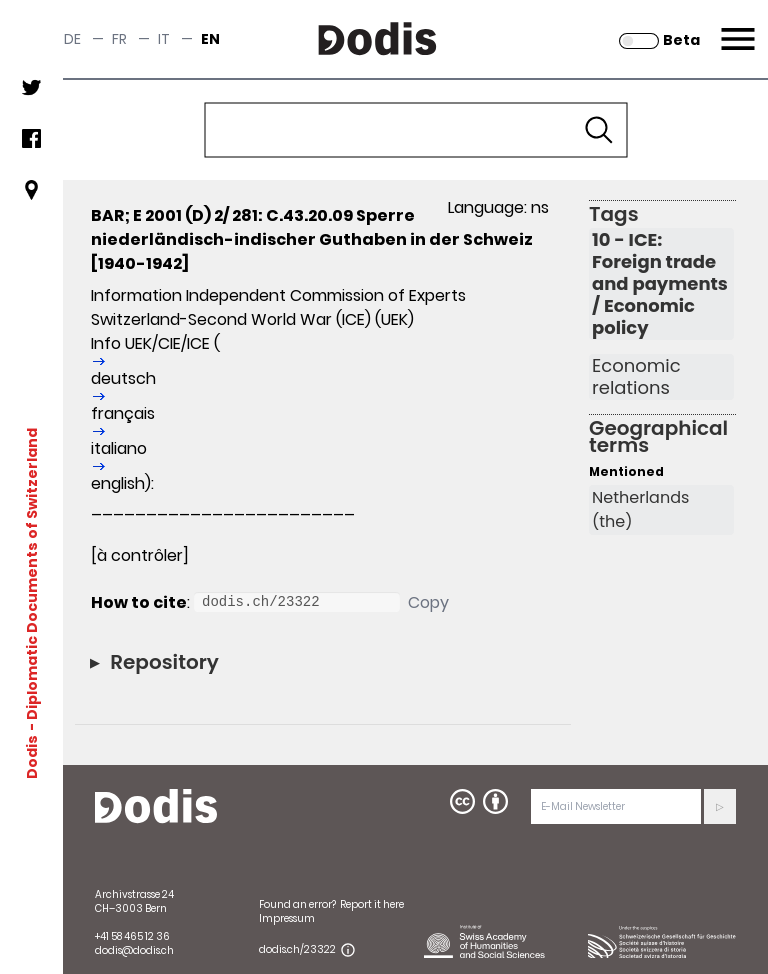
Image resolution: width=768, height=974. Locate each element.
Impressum (287, 918)
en (210, 39)
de (72, 39)
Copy (428, 602)
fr (119, 39)
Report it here (372, 904)
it (164, 39)
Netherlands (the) (640, 509)
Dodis (32, 756)
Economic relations (636, 377)
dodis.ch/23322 (297, 949)
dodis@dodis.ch (134, 950)
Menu (735, 27)
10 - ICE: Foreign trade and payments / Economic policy (660, 284)
